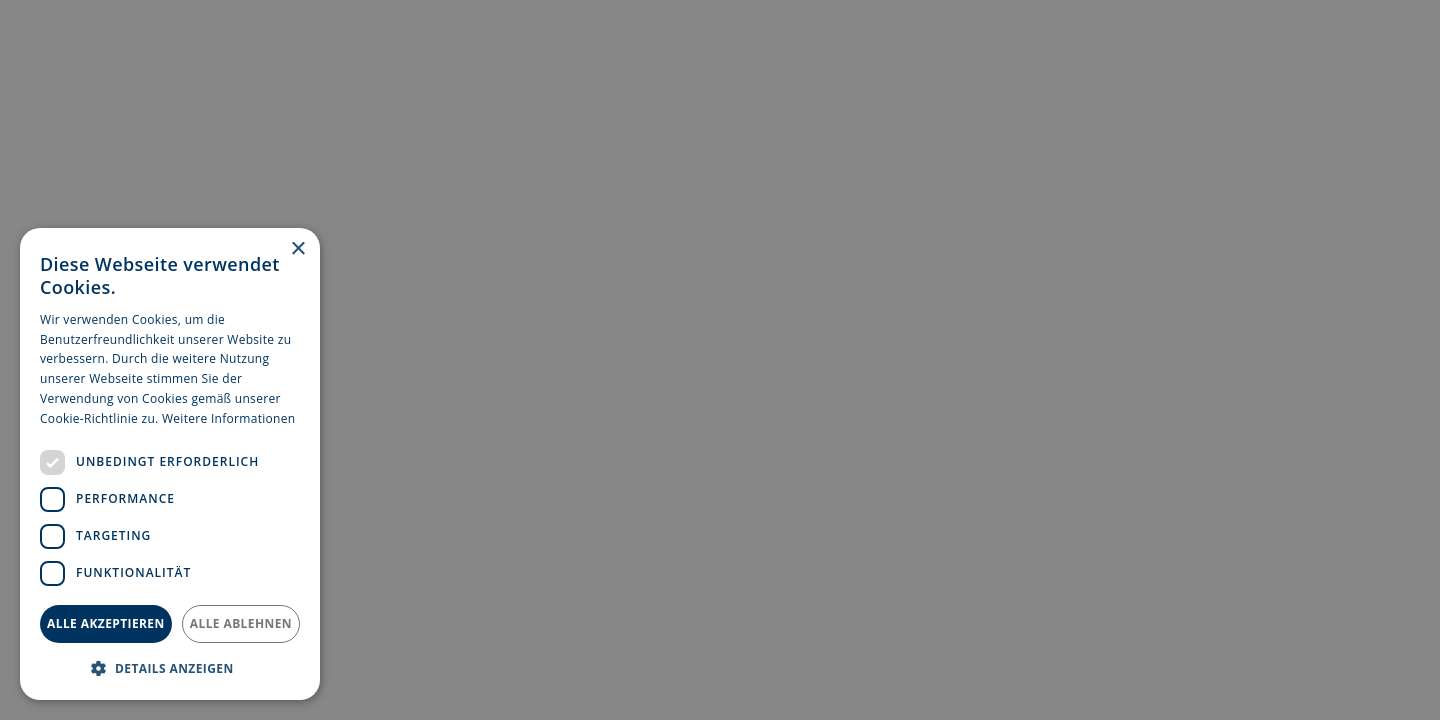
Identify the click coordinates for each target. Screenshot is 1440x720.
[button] (170, 668)
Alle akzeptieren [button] (106, 623)
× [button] (297, 249)
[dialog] (170, 464)
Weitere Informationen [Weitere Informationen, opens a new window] (229, 418)
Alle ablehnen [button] (241, 623)
